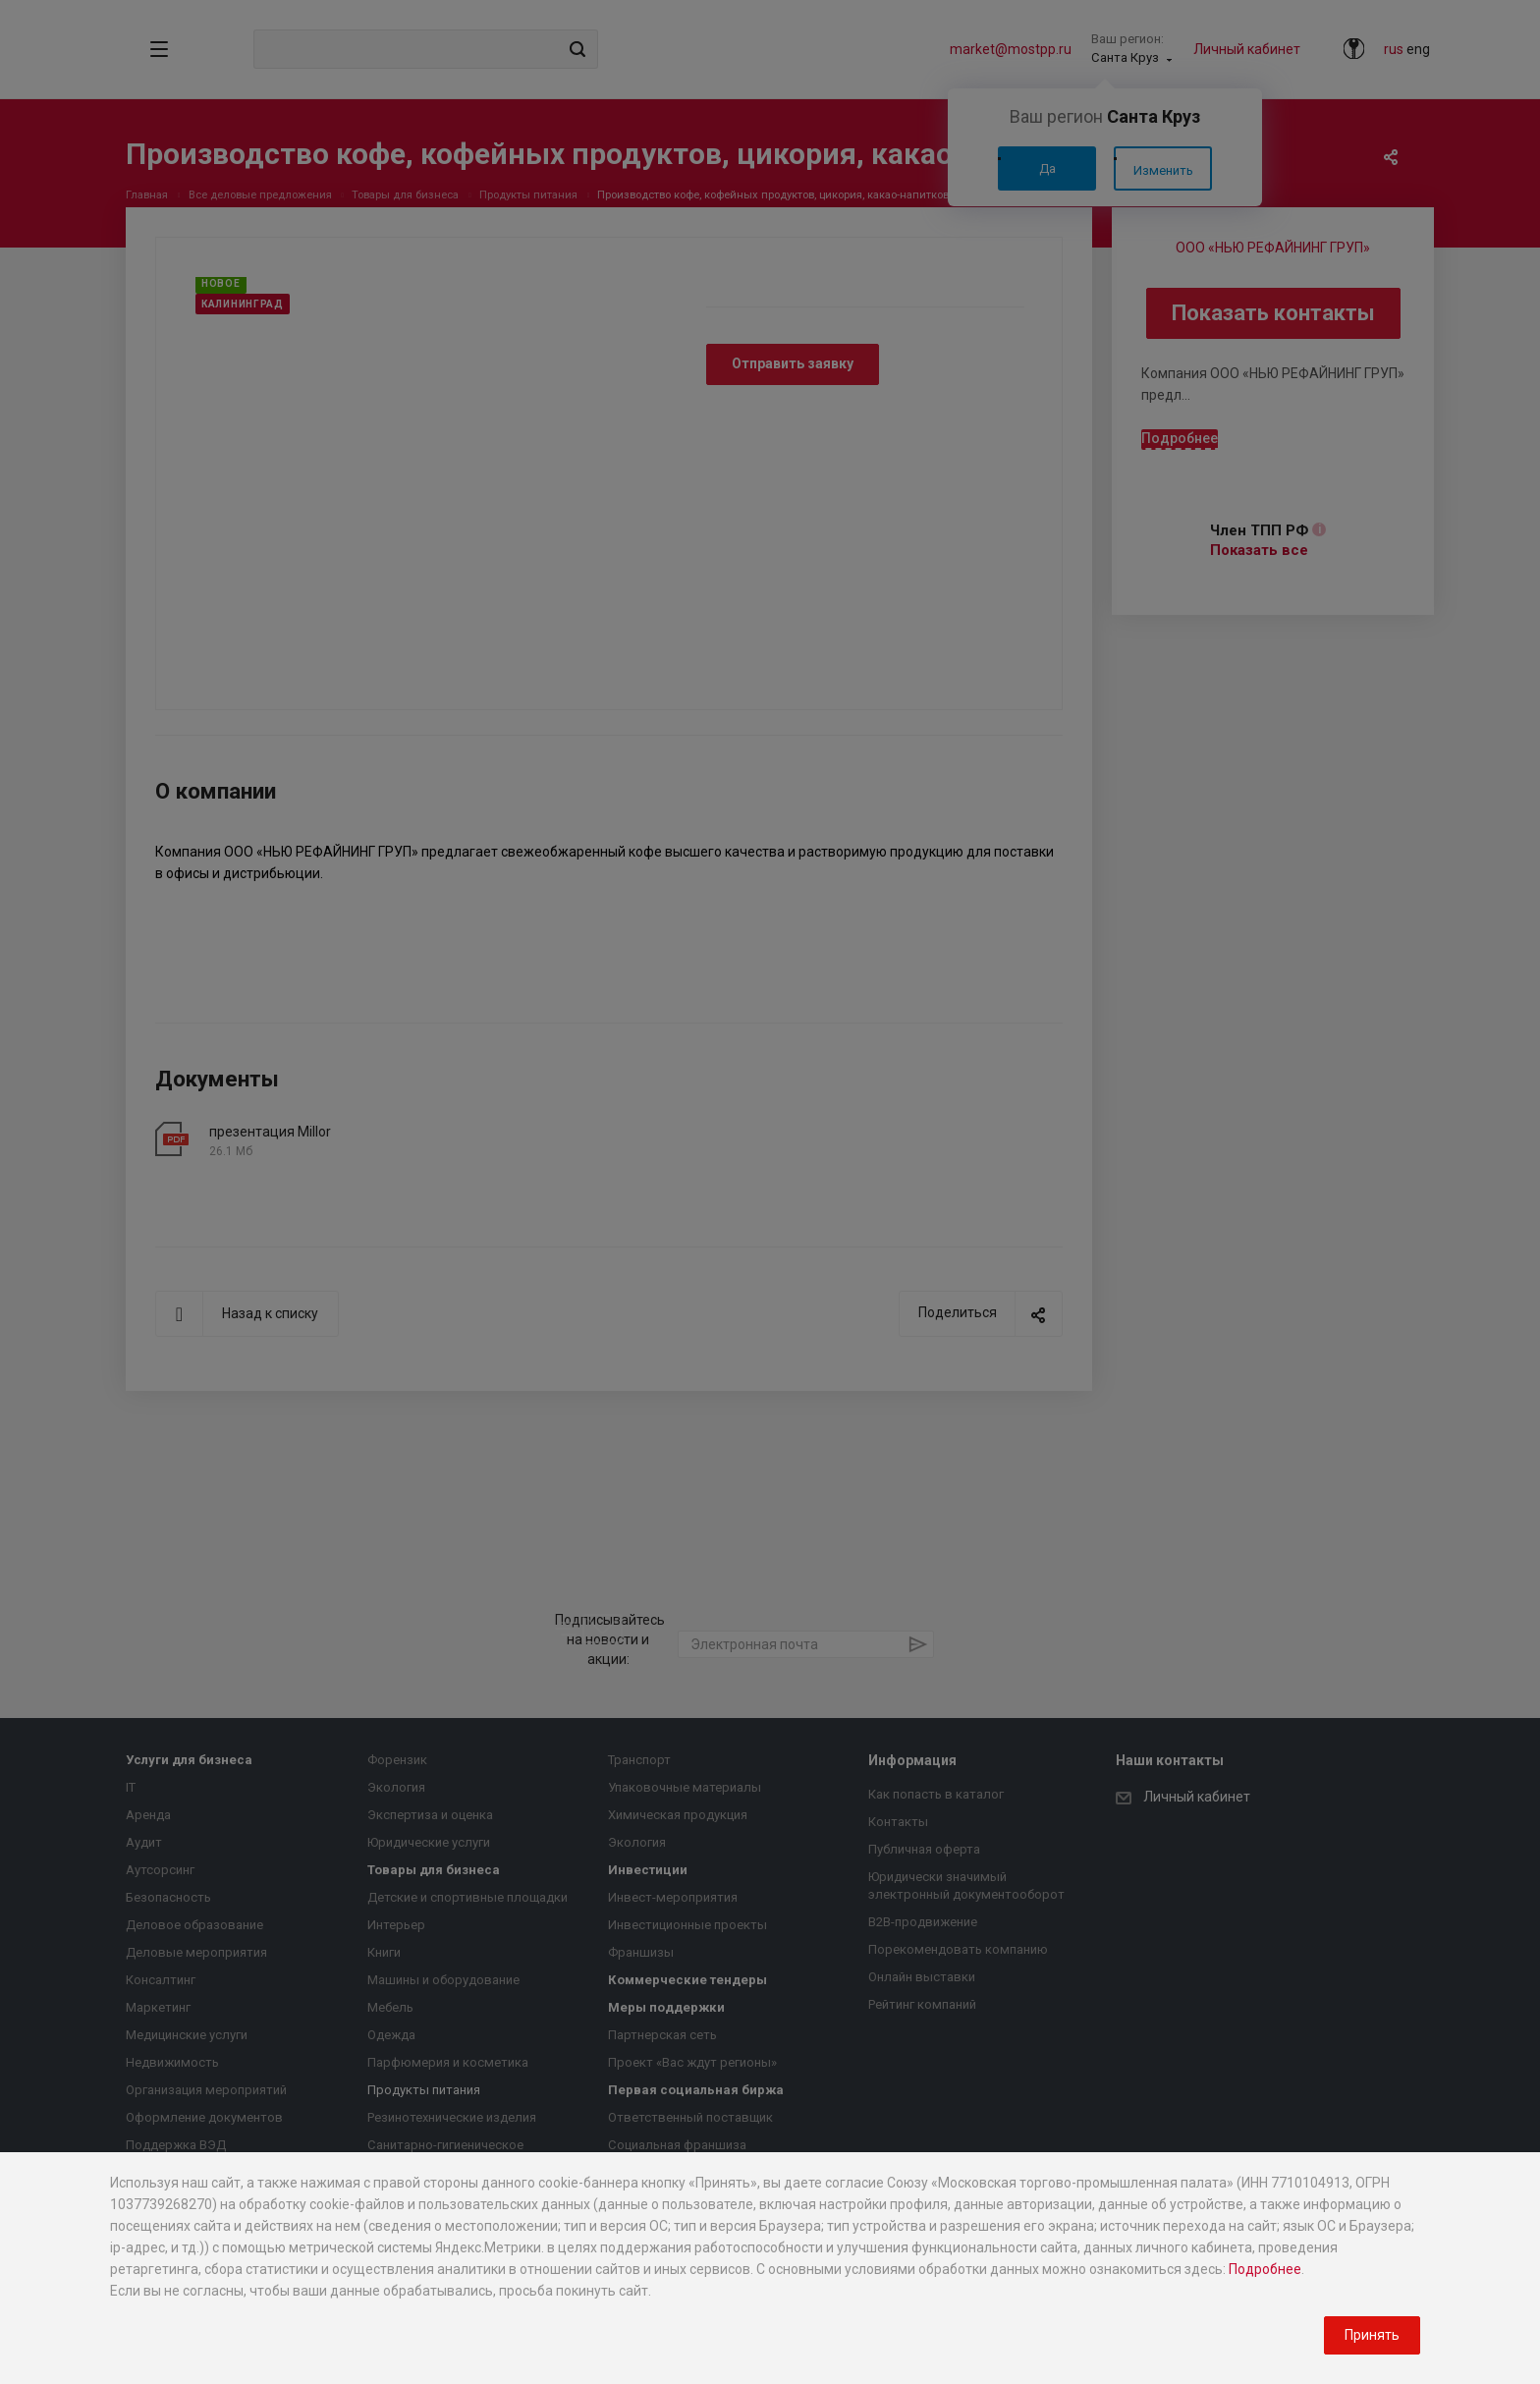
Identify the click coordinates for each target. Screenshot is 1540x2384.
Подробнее (1265, 2269)
